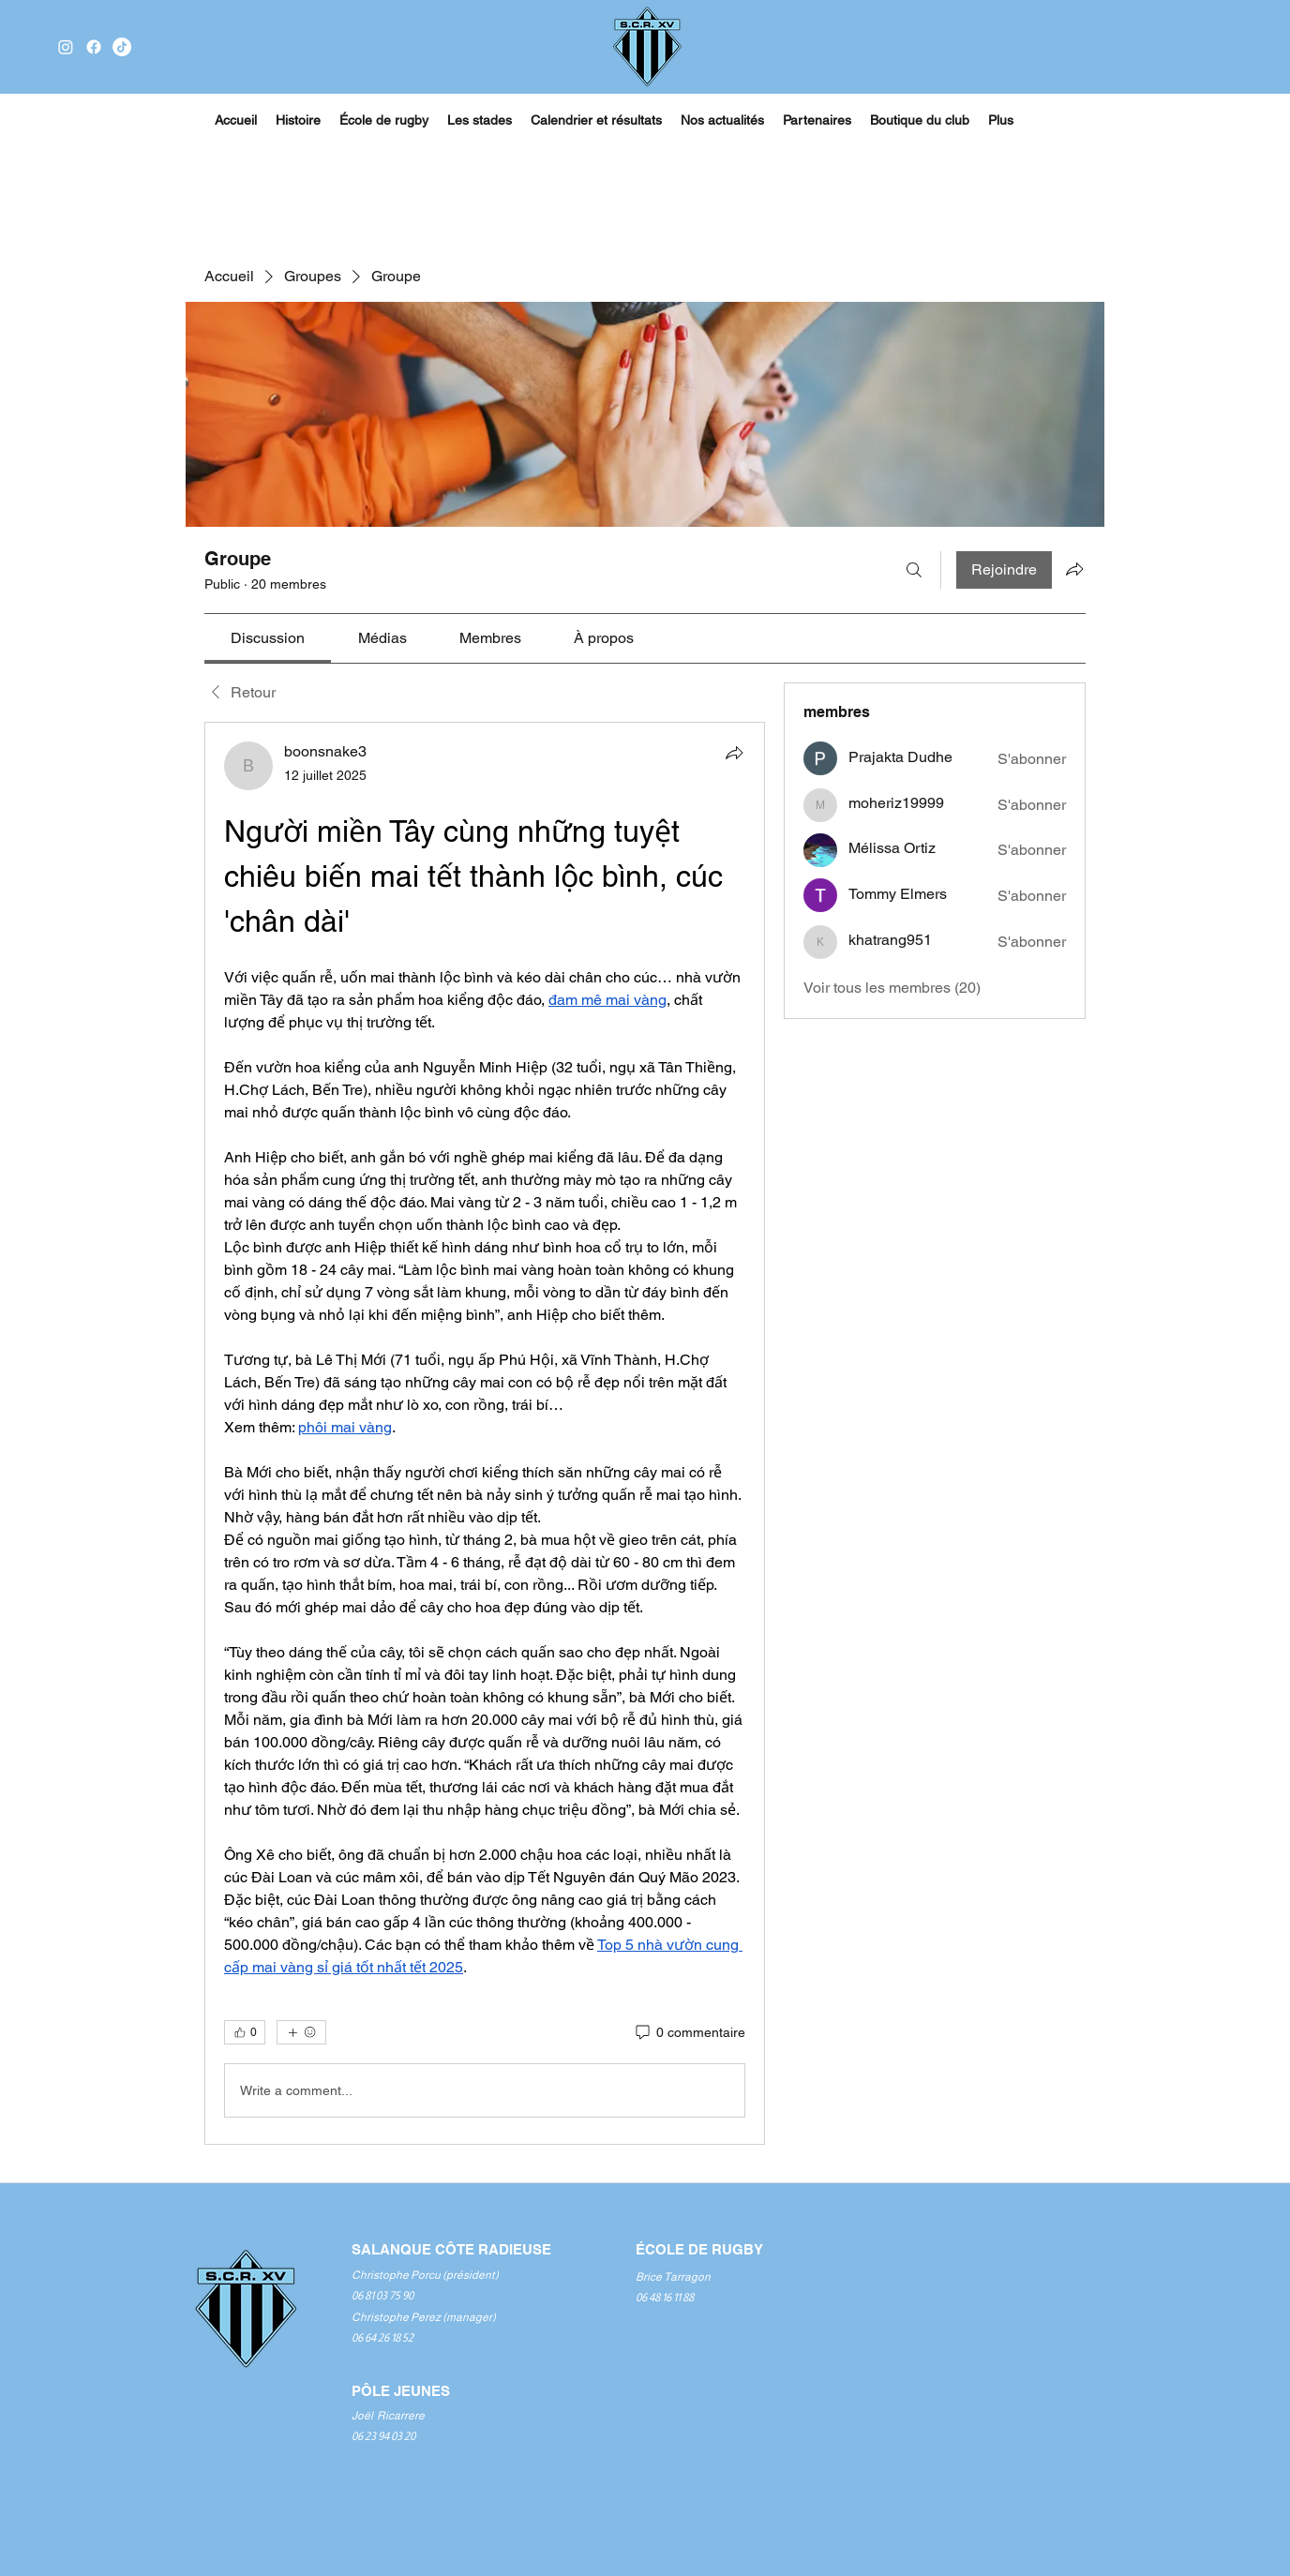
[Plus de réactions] (301, 2032)
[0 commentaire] (689, 2033)
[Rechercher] (914, 570)
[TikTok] (121, 46)
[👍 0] (244, 2032)
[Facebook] (93, 46)
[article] (484, 1433)
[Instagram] (65, 46)
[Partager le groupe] (1074, 569)
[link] (268, 638)
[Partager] (734, 752)
